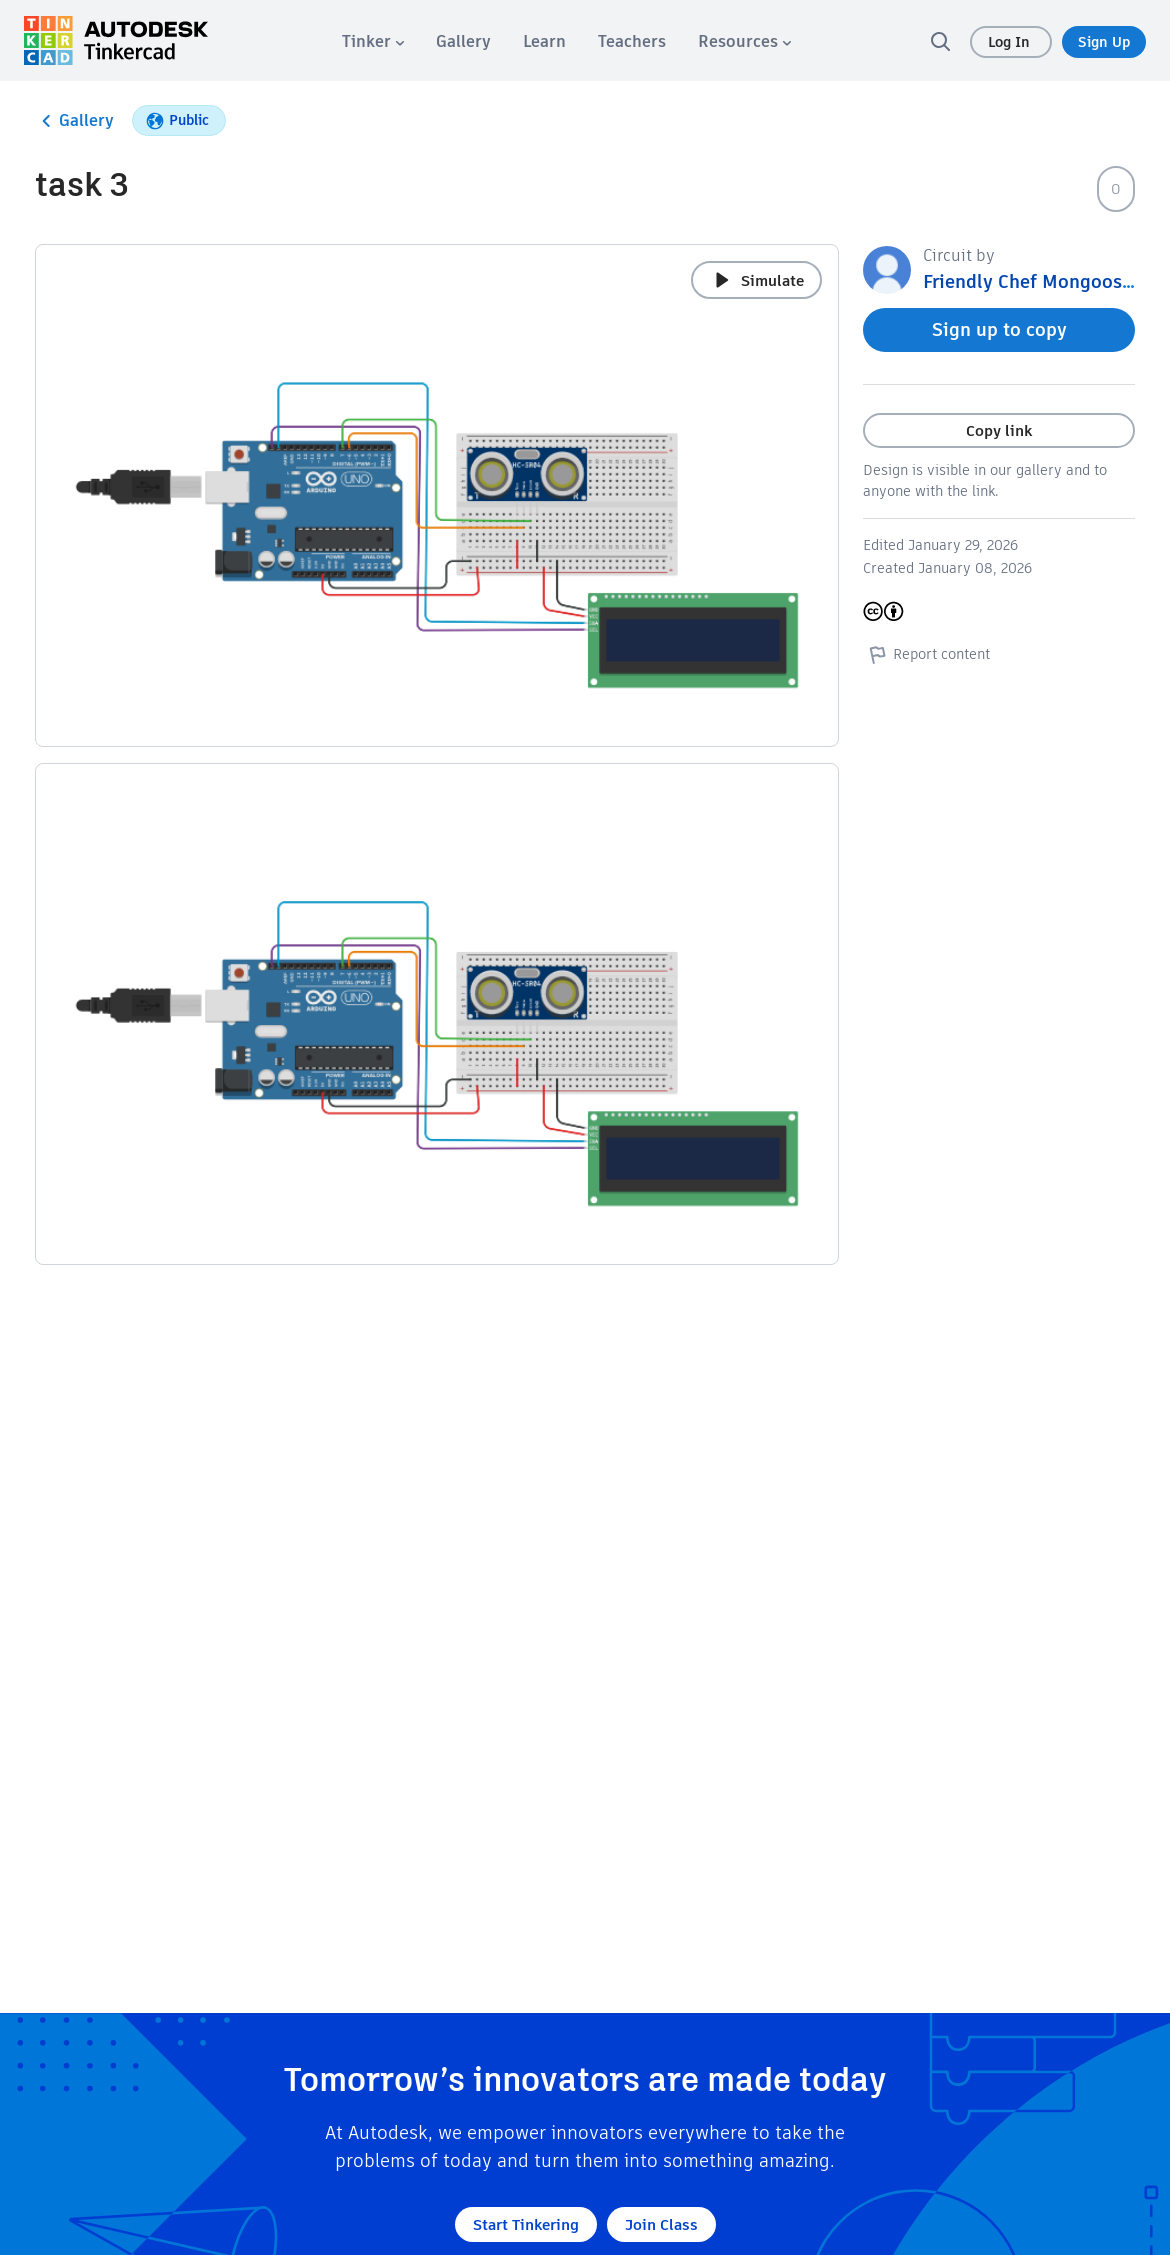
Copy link (999, 430)
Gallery (74, 121)
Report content (926, 654)
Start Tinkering (526, 2224)
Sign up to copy (999, 329)
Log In (1011, 42)
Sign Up (1104, 42)
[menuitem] (373, 41)
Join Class (661, 2224)
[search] (940, 41)
